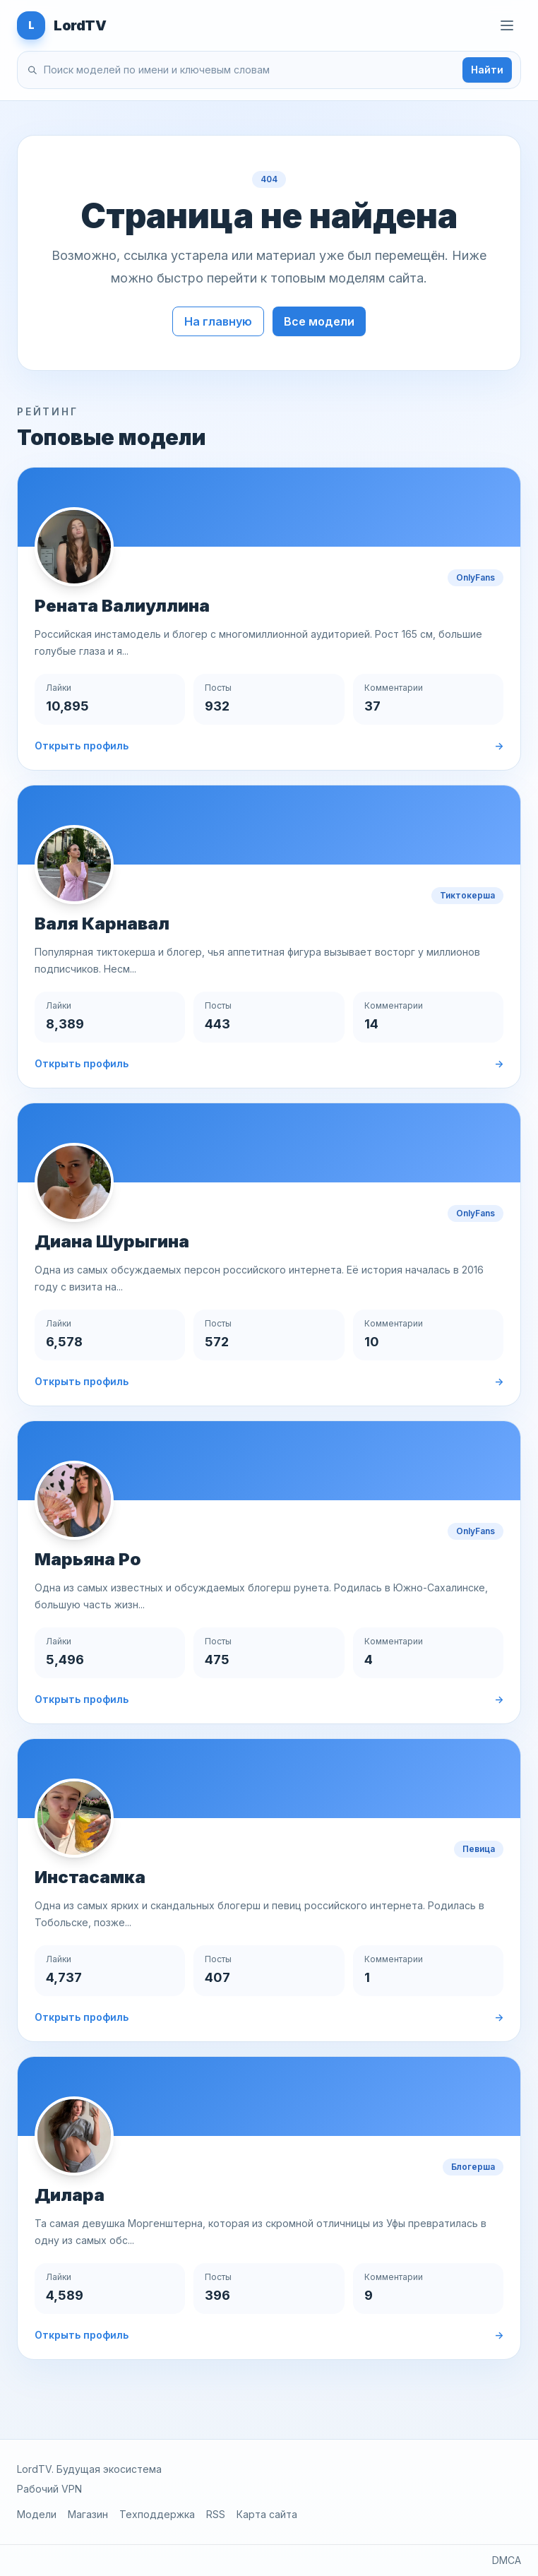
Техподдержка (157, 2514)
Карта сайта (267, 2514)
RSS (215, 2514)
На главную (218, 321)
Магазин (88, 2514)
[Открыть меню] (507, 25)
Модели (36, 2514)
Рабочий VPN (49, 2489)
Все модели (319, 321)
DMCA (506, 2560)
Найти (487, 70)
